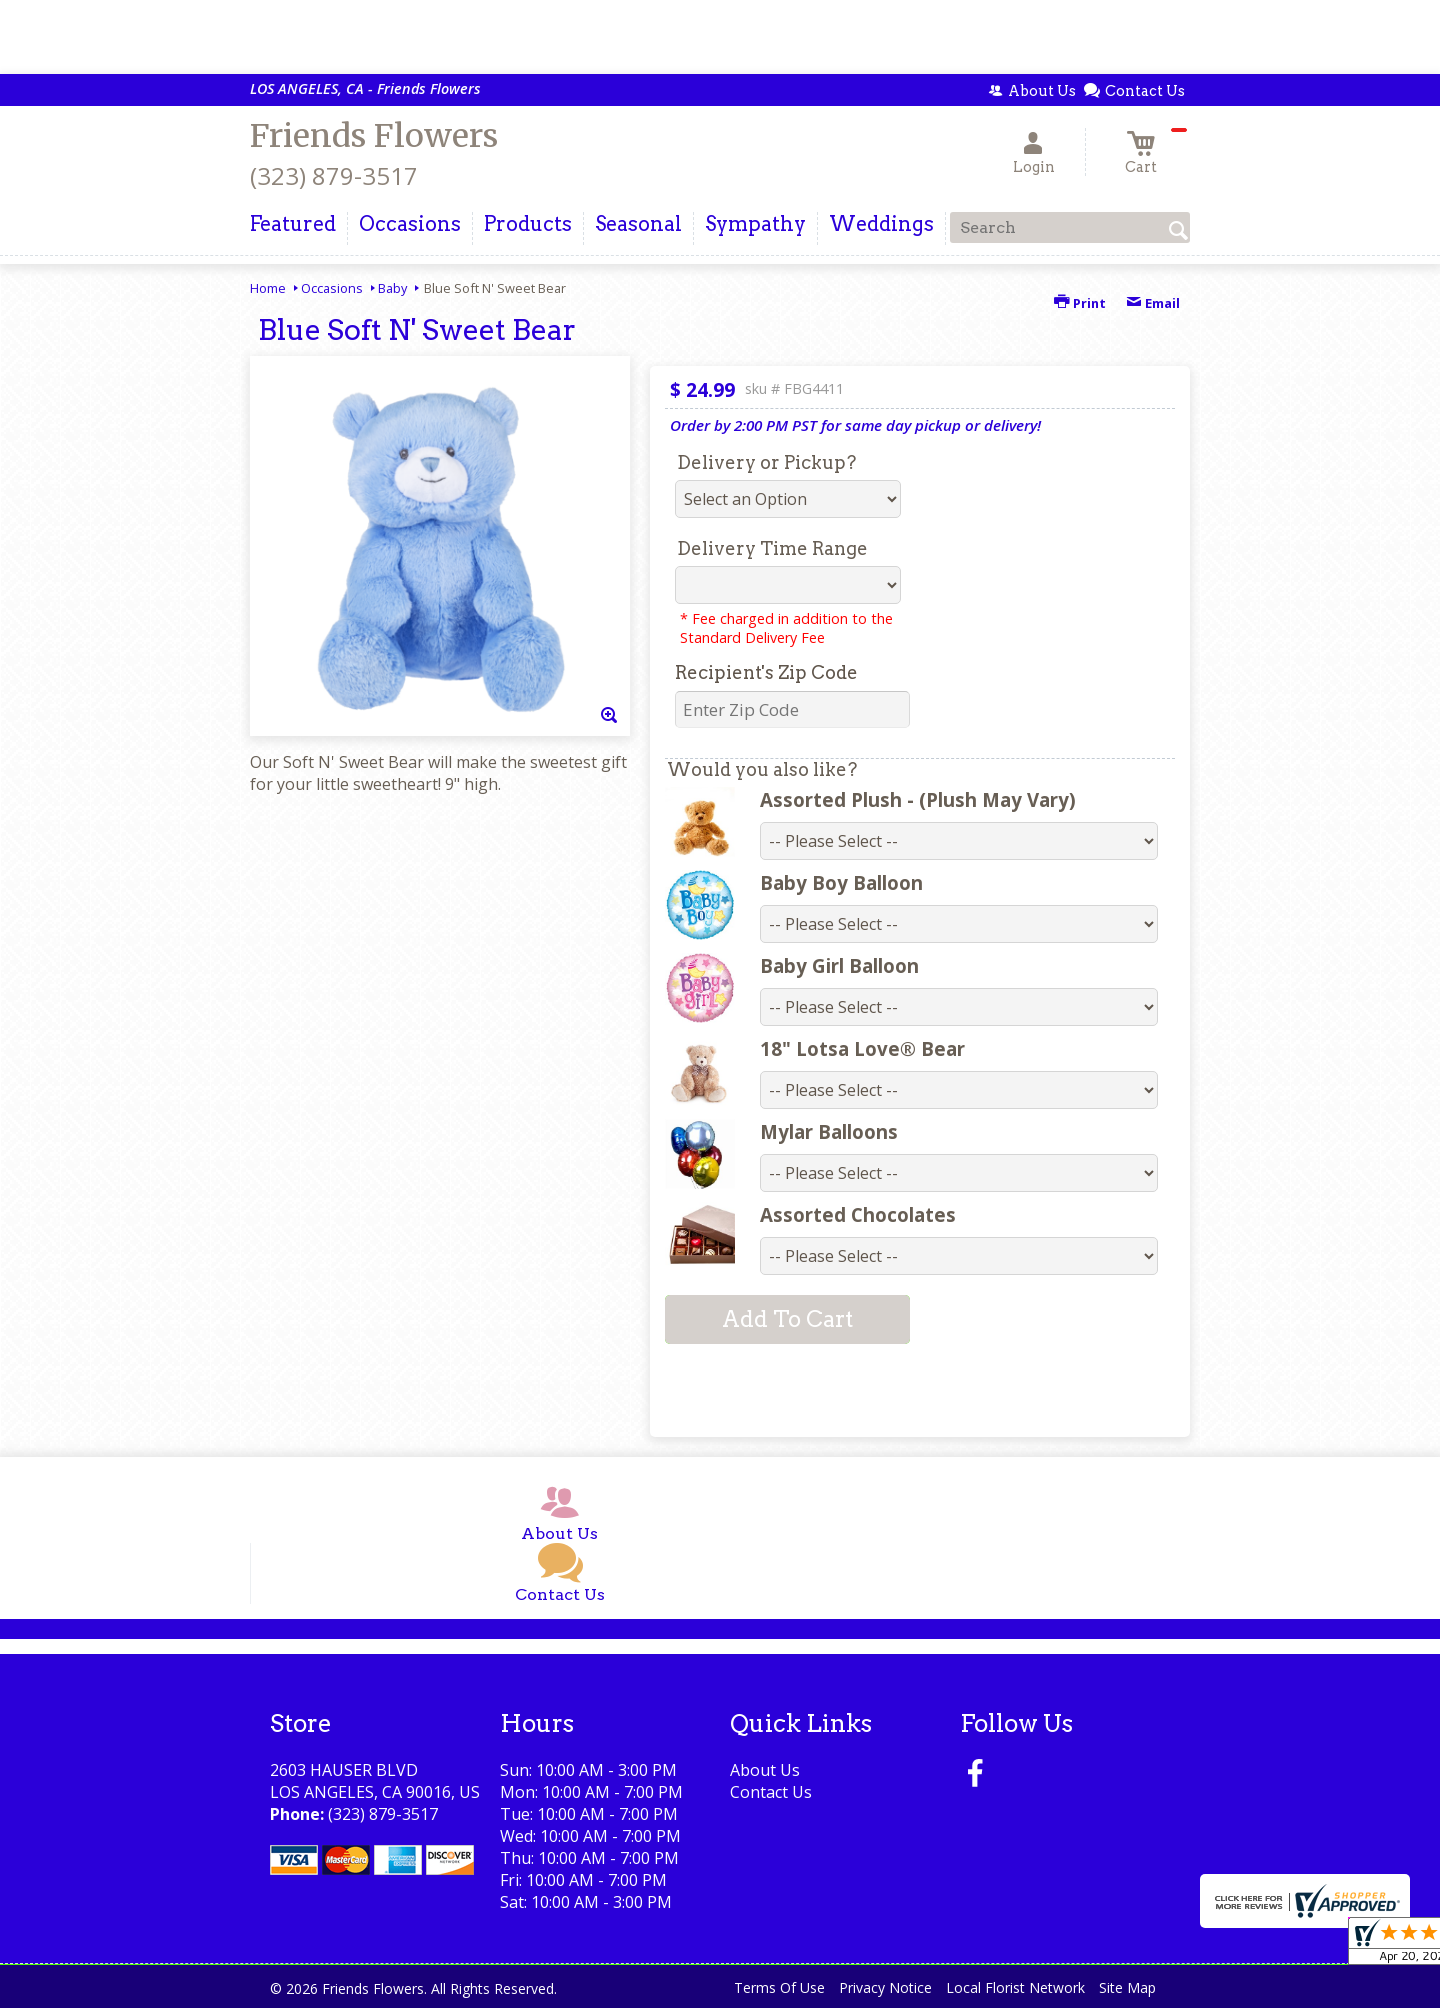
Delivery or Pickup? (766, 462)
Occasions (332, 288)
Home (268, 288)
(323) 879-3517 (334, 175)
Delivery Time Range (772, 548)
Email (1153, 303)
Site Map (1127, 1987)
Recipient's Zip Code (766, 672)
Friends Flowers (374, 136)
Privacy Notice (885, 1987)
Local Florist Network (1015, 1987)
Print (1080, 303)
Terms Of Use (779, 1987)
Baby (392, 288)
